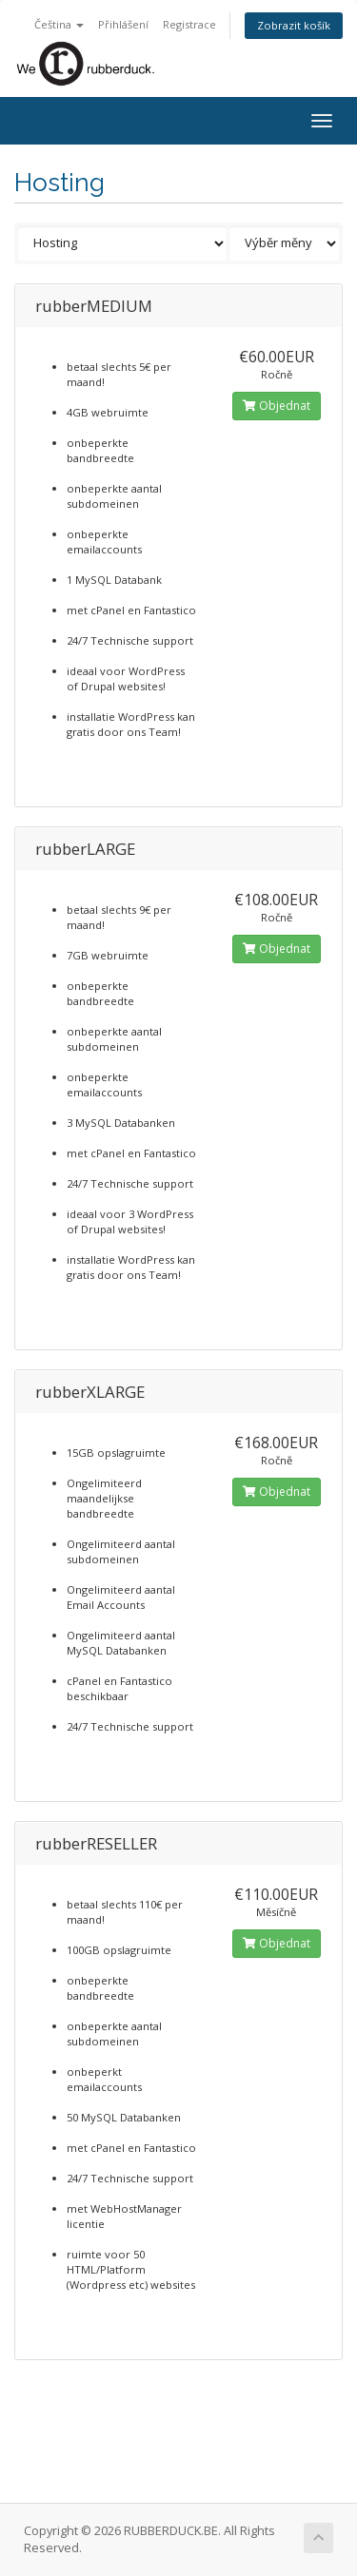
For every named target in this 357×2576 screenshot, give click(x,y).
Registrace (189, 24)
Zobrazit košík (293, 25)
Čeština (59, 24)
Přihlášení (123, 24)
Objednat (276, 405)
